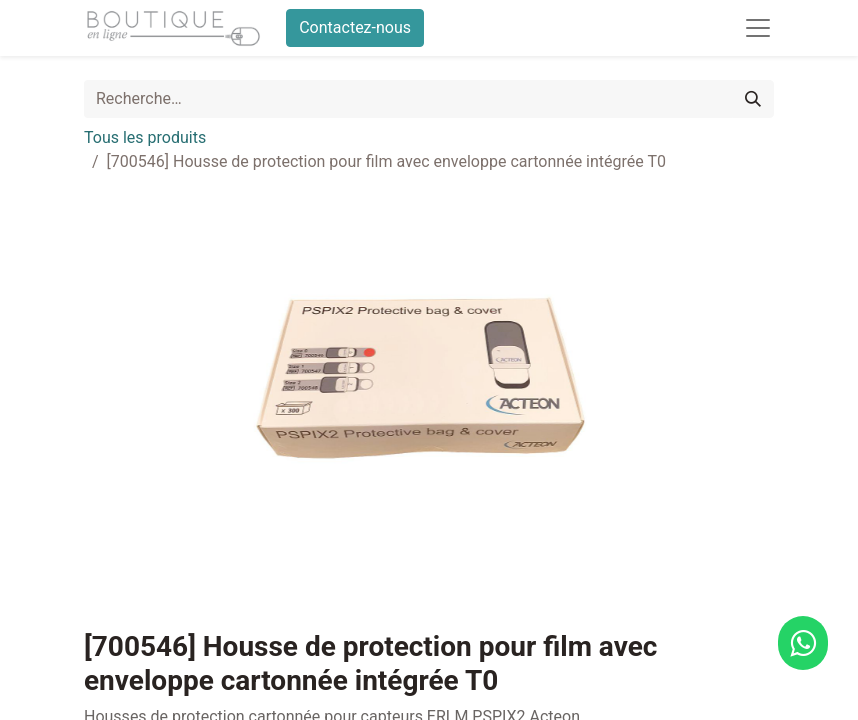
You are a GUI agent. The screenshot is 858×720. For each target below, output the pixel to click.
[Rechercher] (753, 99)
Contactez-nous (355, 27)
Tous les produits (145, 137)
